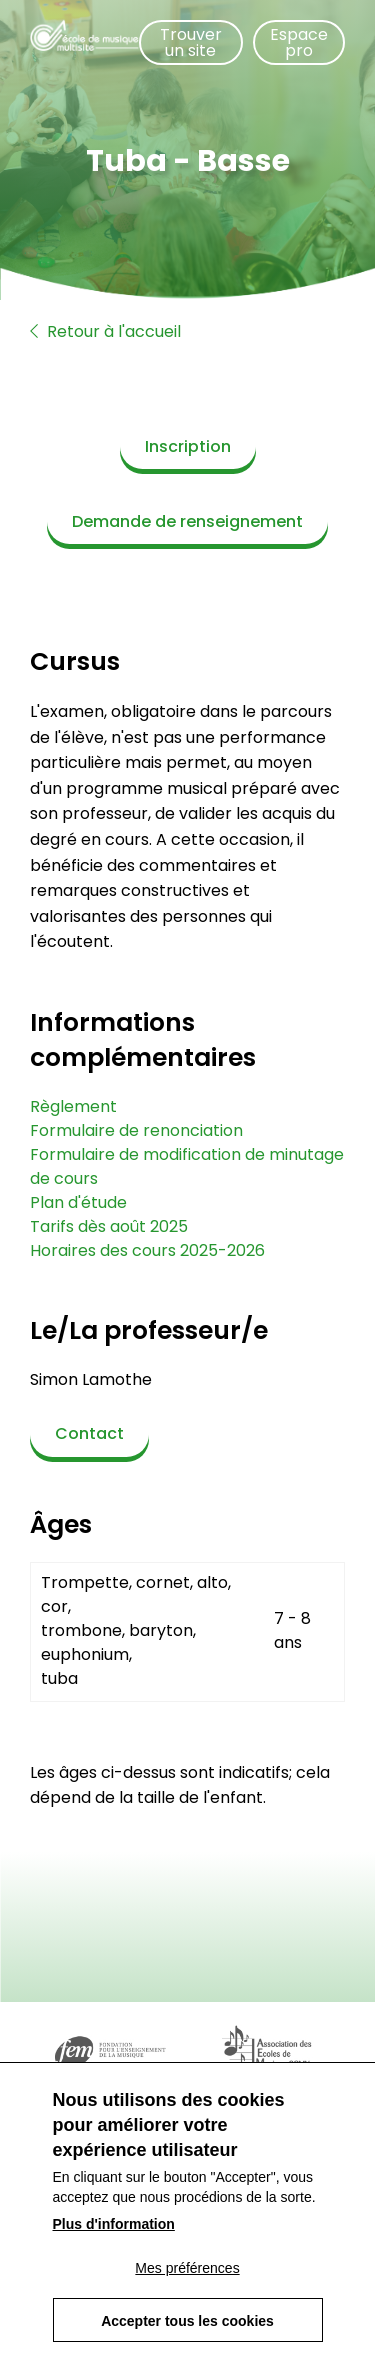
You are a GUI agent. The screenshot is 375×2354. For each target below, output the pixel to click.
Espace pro (299, 42)
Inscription (188, 446)
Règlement (73, 1106)
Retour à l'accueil (105, 331)
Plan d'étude (78, 1202)
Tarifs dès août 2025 (109, 1226)
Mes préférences (187, 2291)
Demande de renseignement (187, 521)
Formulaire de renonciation (136, 1130)
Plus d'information (114, 2247)
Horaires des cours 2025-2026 (147, 1250)
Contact (89, 1433)
